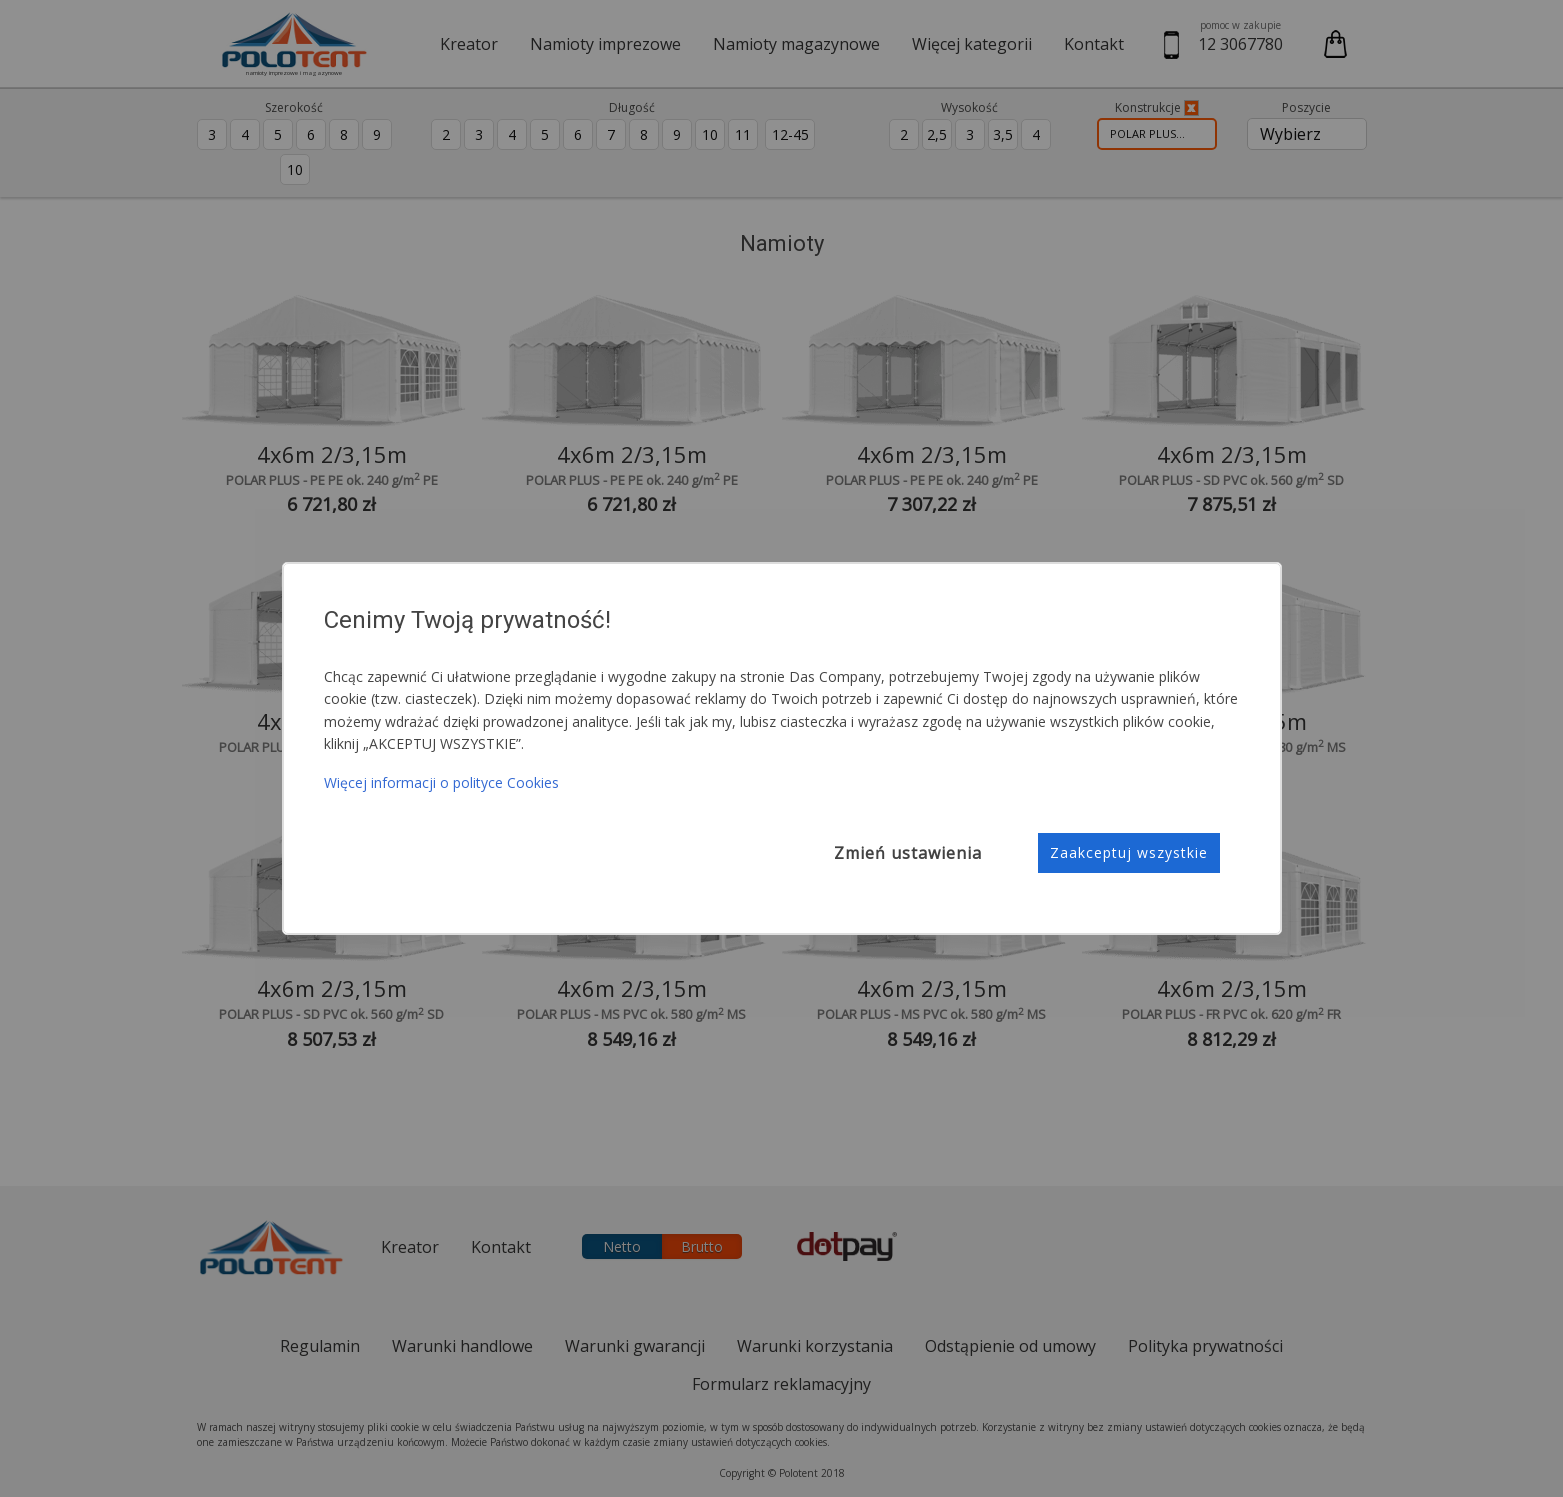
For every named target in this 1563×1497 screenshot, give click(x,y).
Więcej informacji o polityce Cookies (441, 782)
